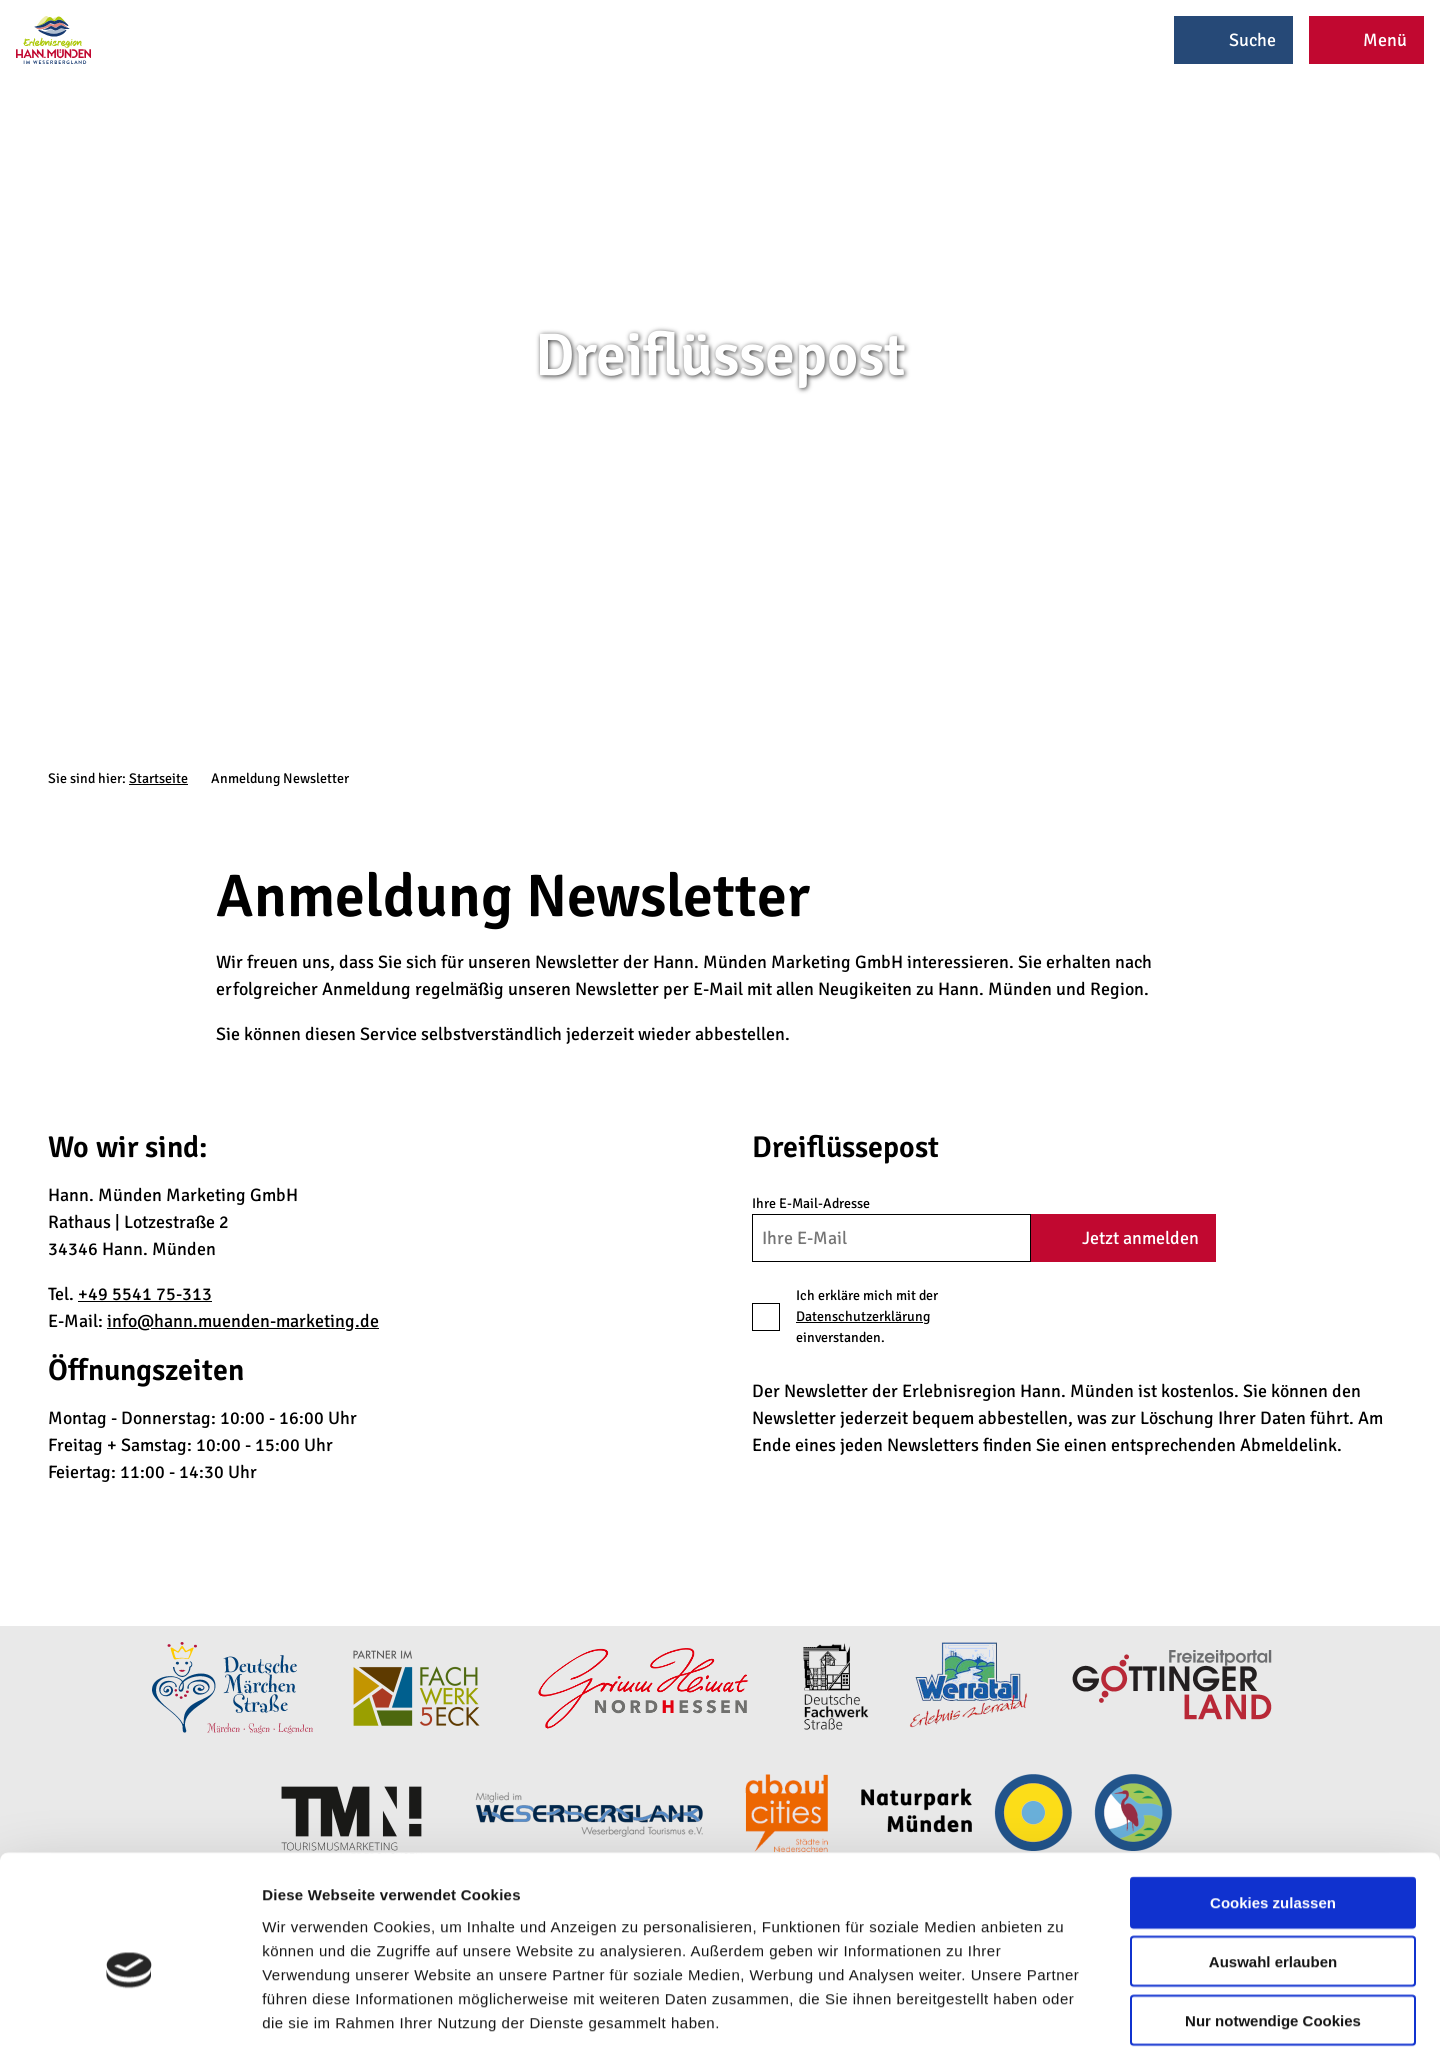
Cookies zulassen (1273, 1809)
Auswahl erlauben (1273, 1868)
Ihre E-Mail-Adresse (811, 1203)
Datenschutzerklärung (863, 1316)
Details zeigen (1063, 2015)
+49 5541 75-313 (145, 1294)
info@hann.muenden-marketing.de (243, 1321)
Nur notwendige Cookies (1273, 1927)
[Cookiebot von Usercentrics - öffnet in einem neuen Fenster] (129, 2016)
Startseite (158, 778)
